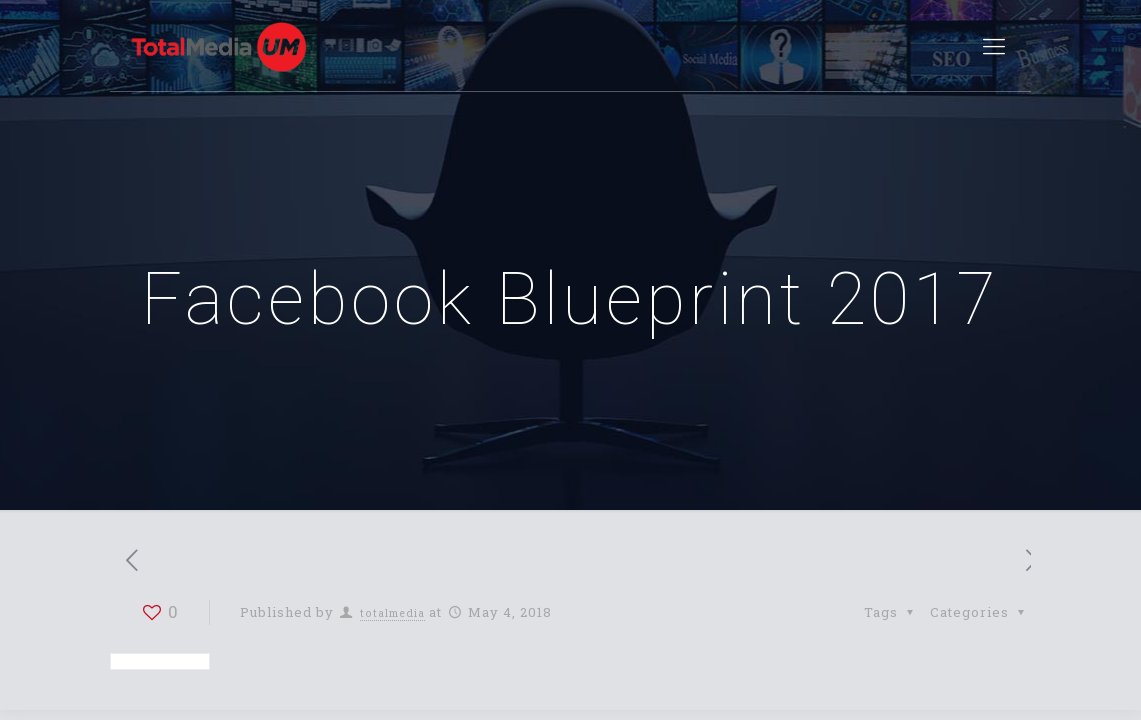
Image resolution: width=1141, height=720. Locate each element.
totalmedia (392, 613)
